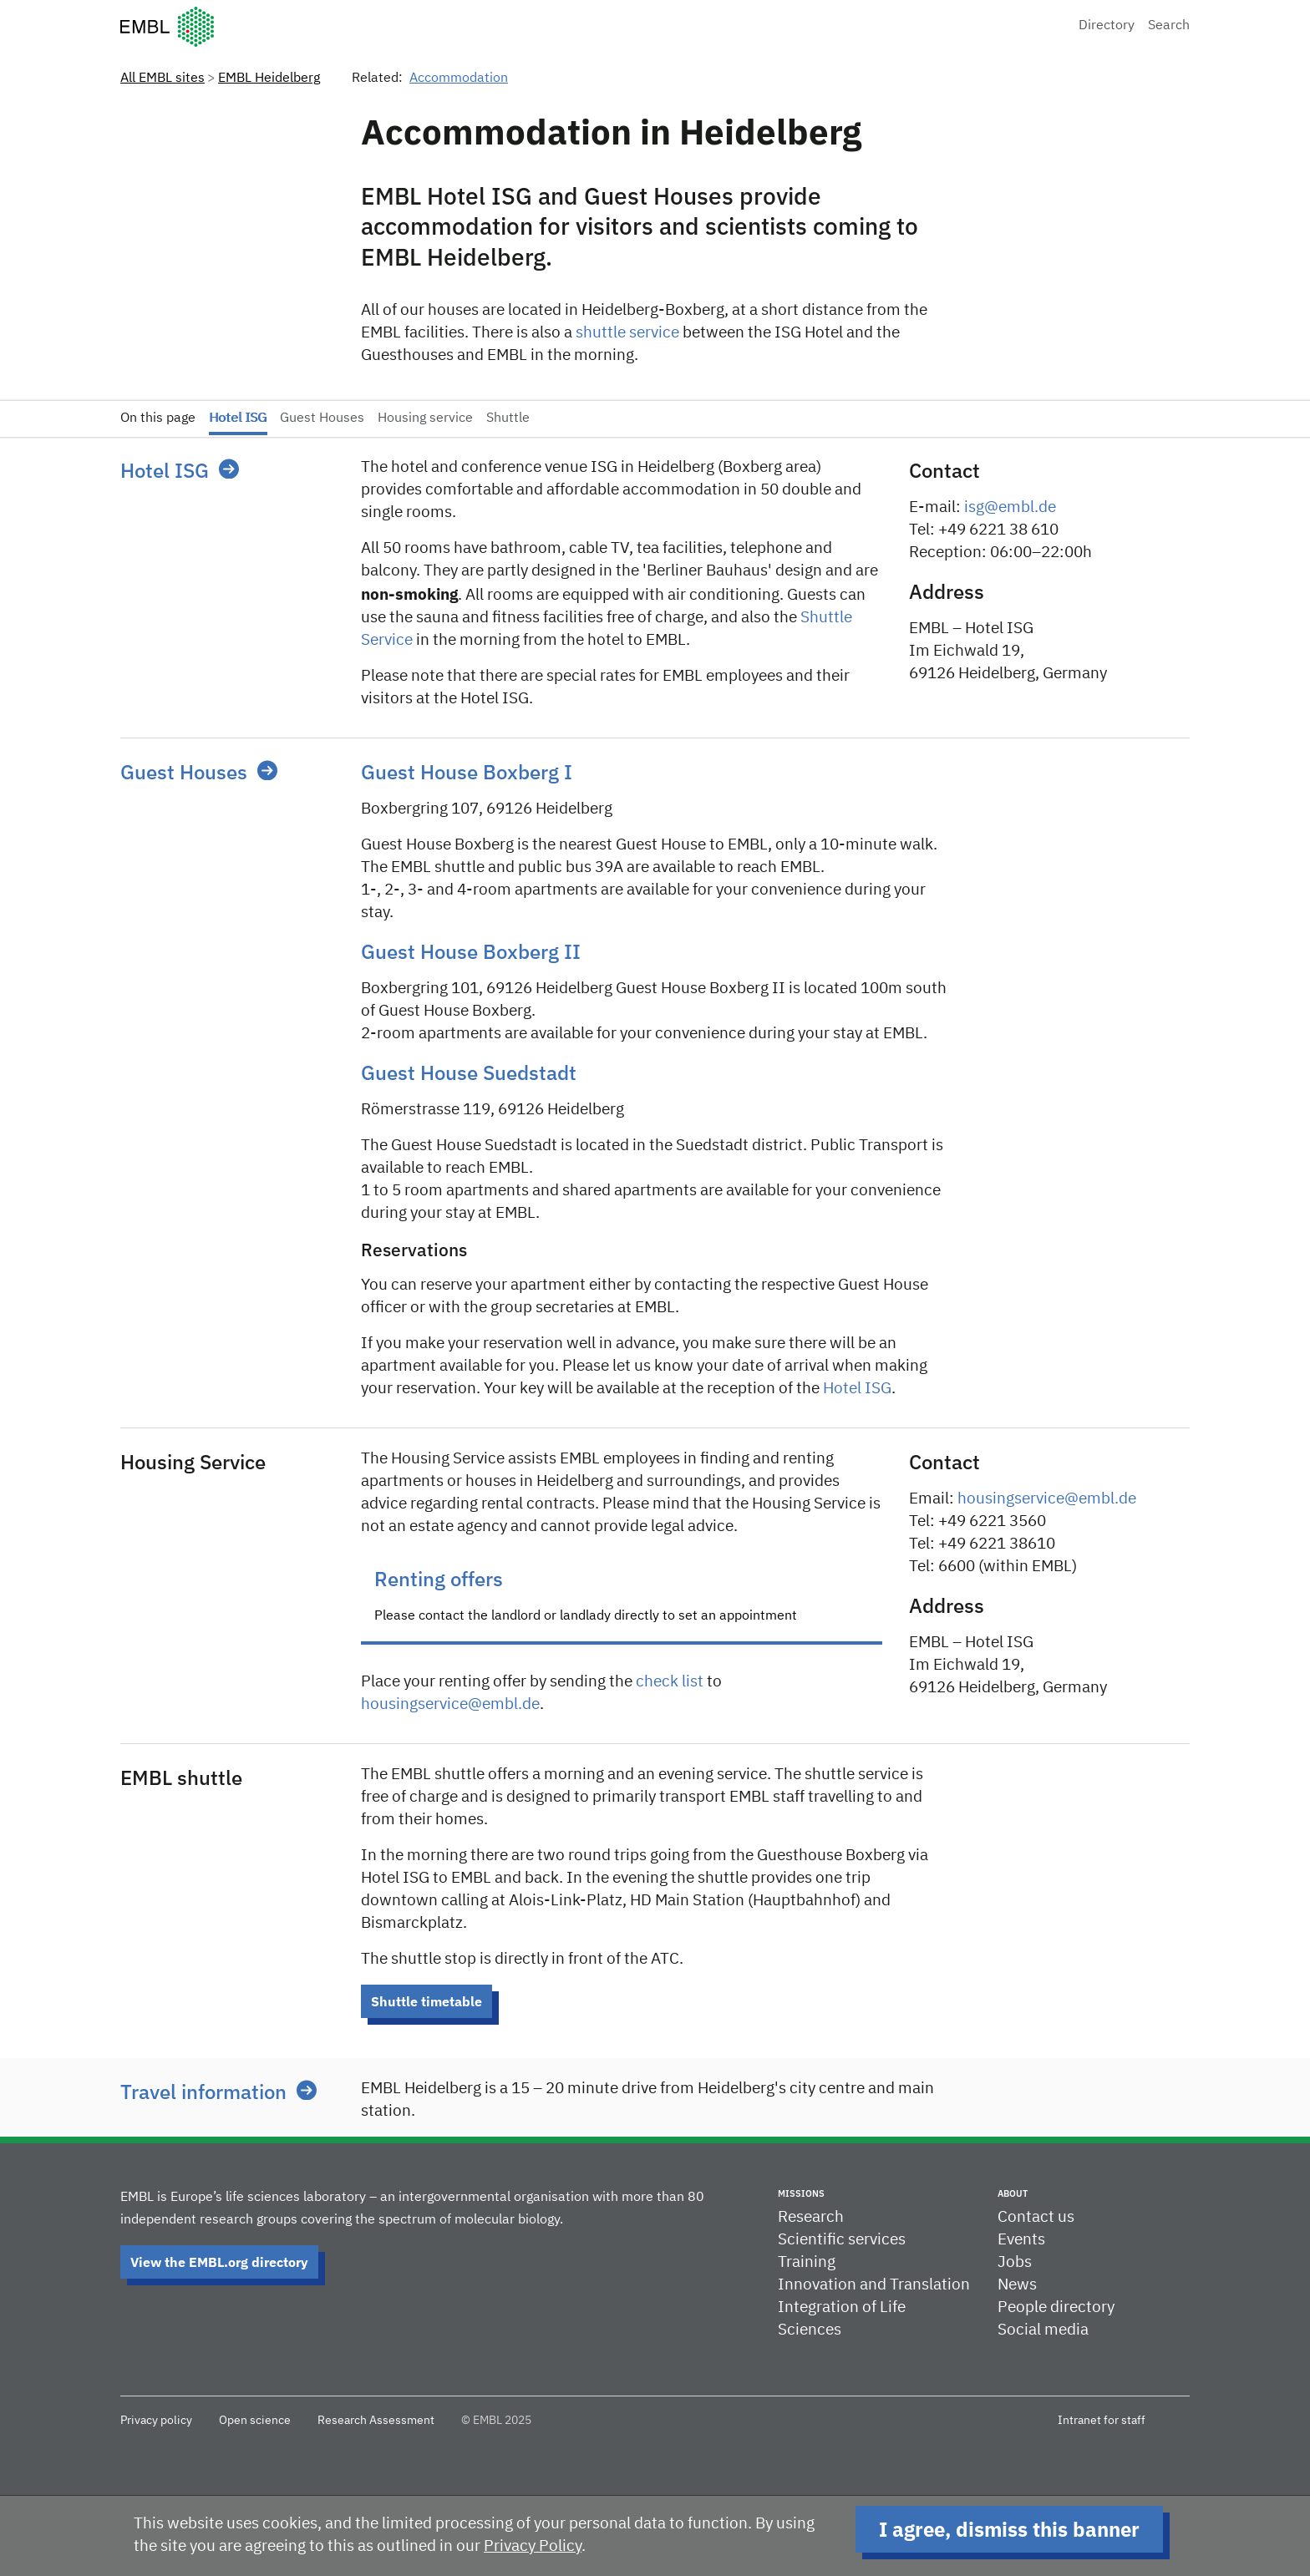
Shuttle (508, 418)
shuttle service (627, 333)
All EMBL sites (162, 78)
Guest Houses (322, 418)
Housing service (425, 418)
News (1017, 2285)
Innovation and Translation (874, 2285)
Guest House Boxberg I (466, 771)
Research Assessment (375, 2420)
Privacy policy (156, 2420)
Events (1021, 2240)
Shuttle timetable (426, 2001)
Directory (1107, 26)
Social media (1043, 2330)
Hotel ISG (238, 418)
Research (811, 2217)
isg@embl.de (1010, 507)
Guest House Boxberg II (471, 951)
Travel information (203, 2091)
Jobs (1015, 2262)
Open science (255, 2420)
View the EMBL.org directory (219, 2262)
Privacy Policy (532, 2546)
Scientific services (842, 2240)
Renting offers (438, 1578)
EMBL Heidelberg (269, 78)
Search (1169, 26)
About (1013, 2193)
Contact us (1036, 2217)
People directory (1056, 2307)
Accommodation (458, 78)
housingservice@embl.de (450, 1704)
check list (669, 1682)
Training (806, 2262)
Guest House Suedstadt (468, 1072)
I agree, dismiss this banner (1009, 2529)
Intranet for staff (1101, 2420)
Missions (801, 2193)
